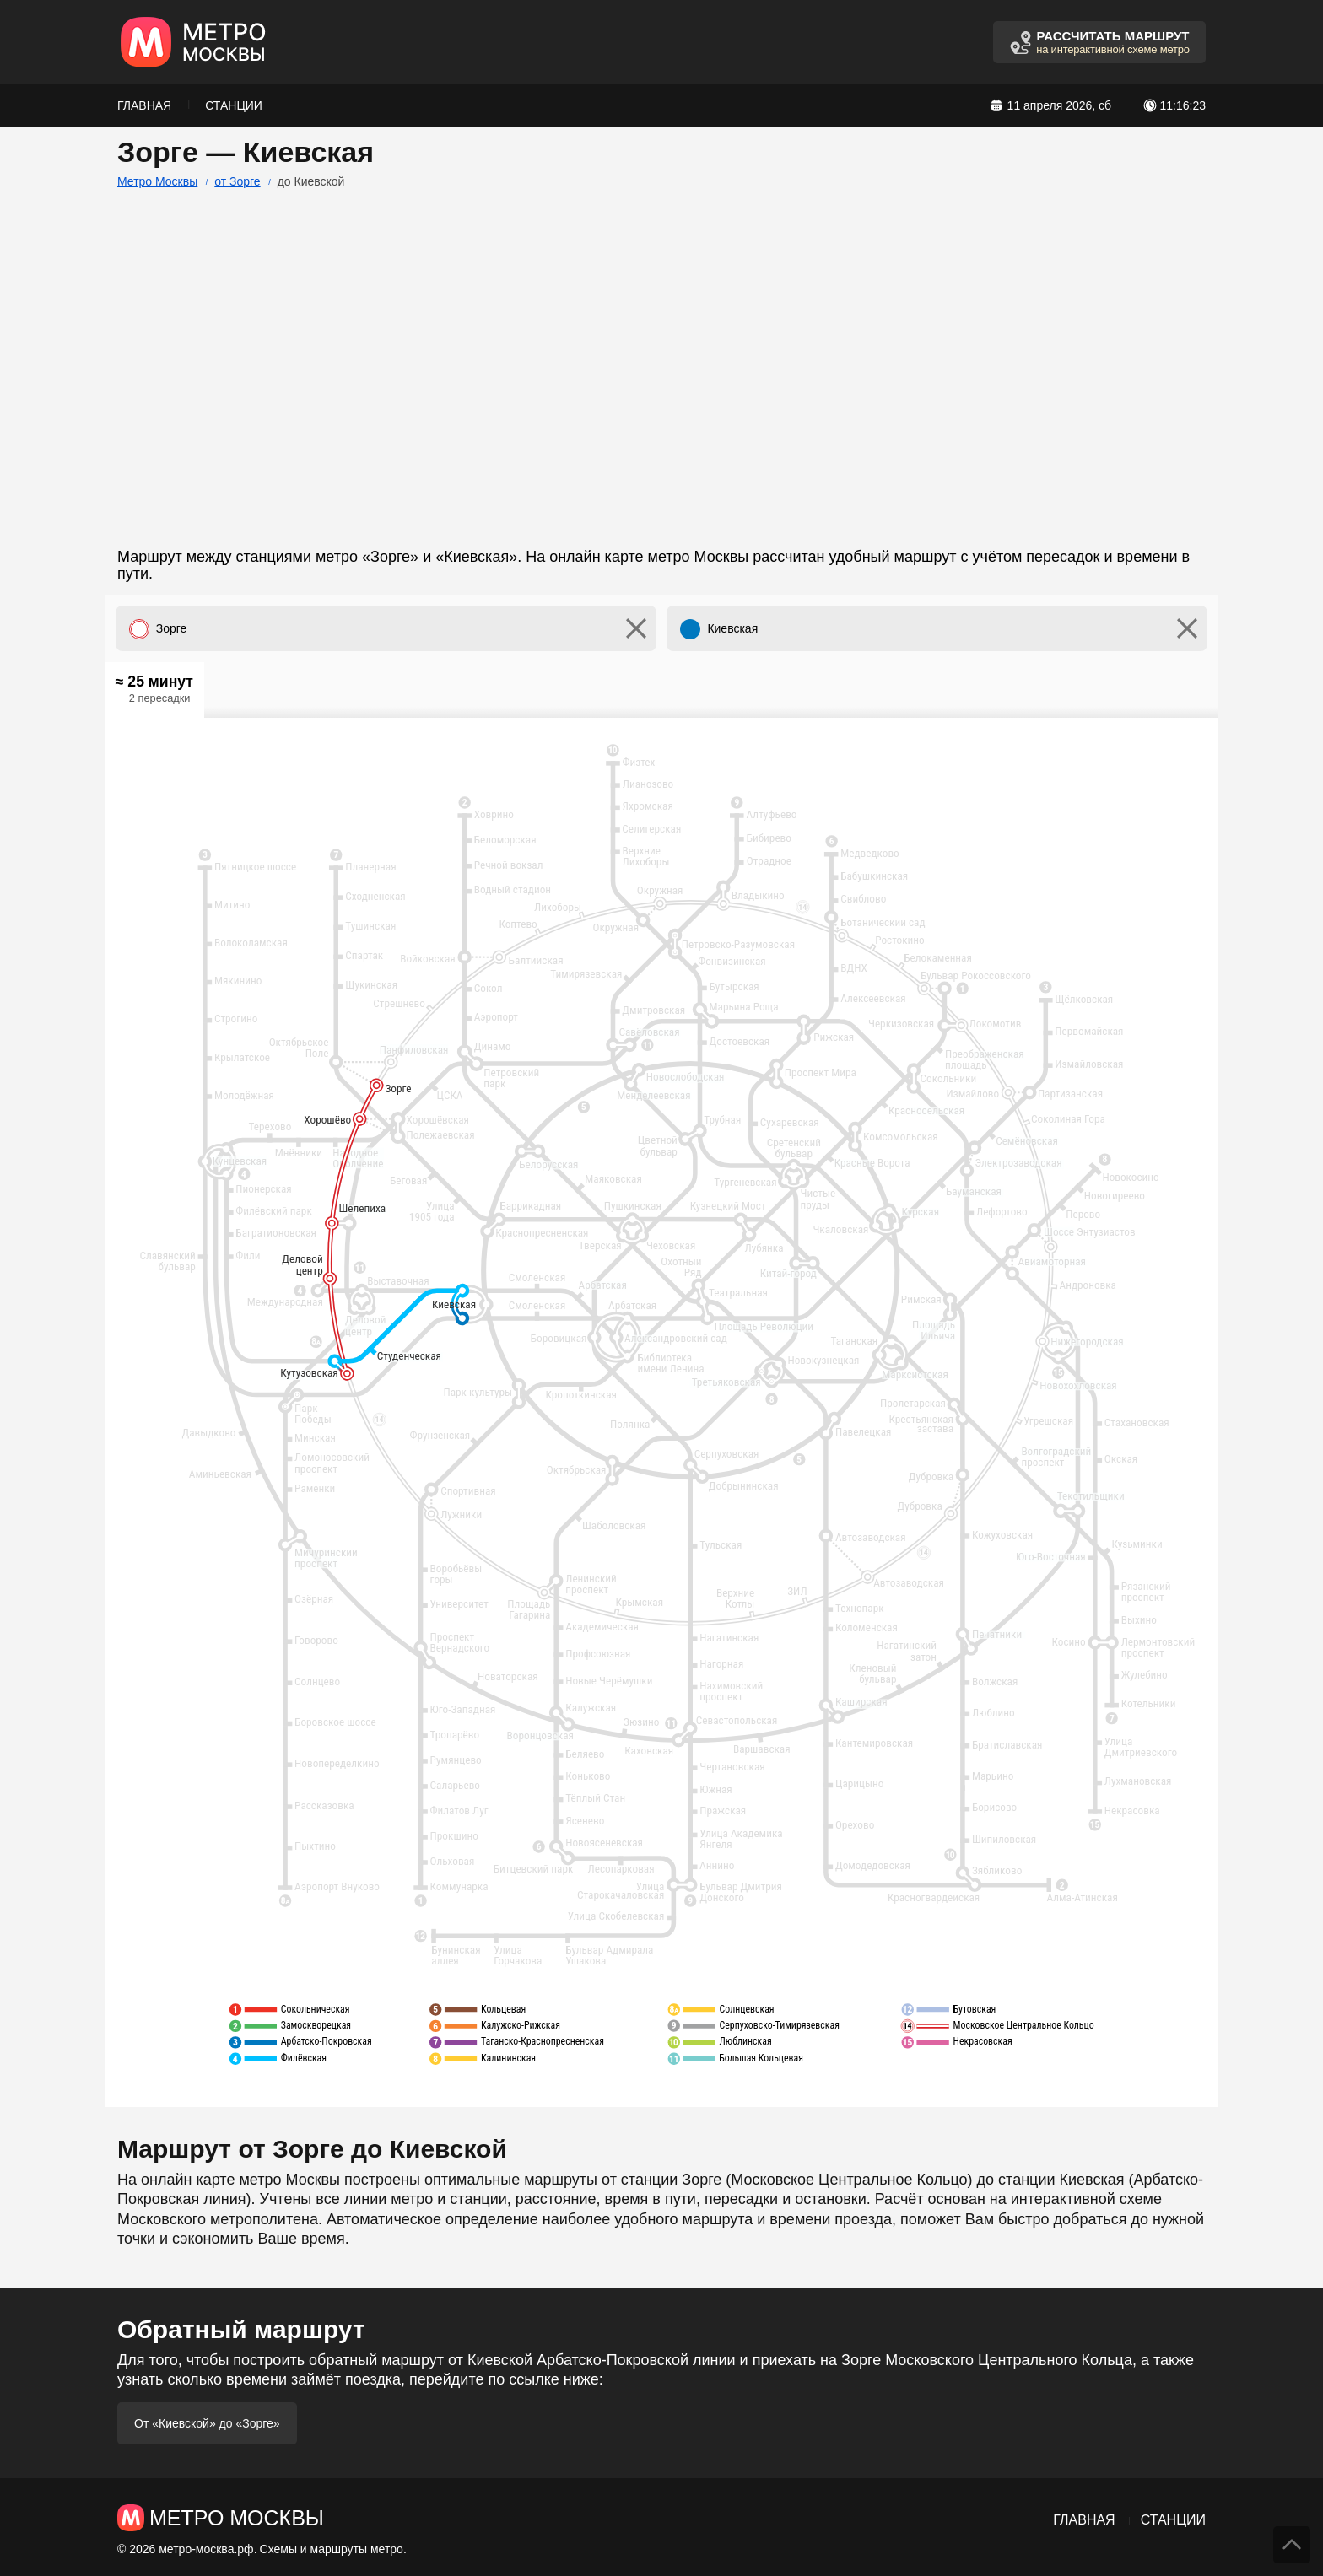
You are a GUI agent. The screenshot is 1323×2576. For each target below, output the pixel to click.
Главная (144, 105)
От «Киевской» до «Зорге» (207, 2423)
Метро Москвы (157, 181)
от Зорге (237, 181)
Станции (233, 105)
